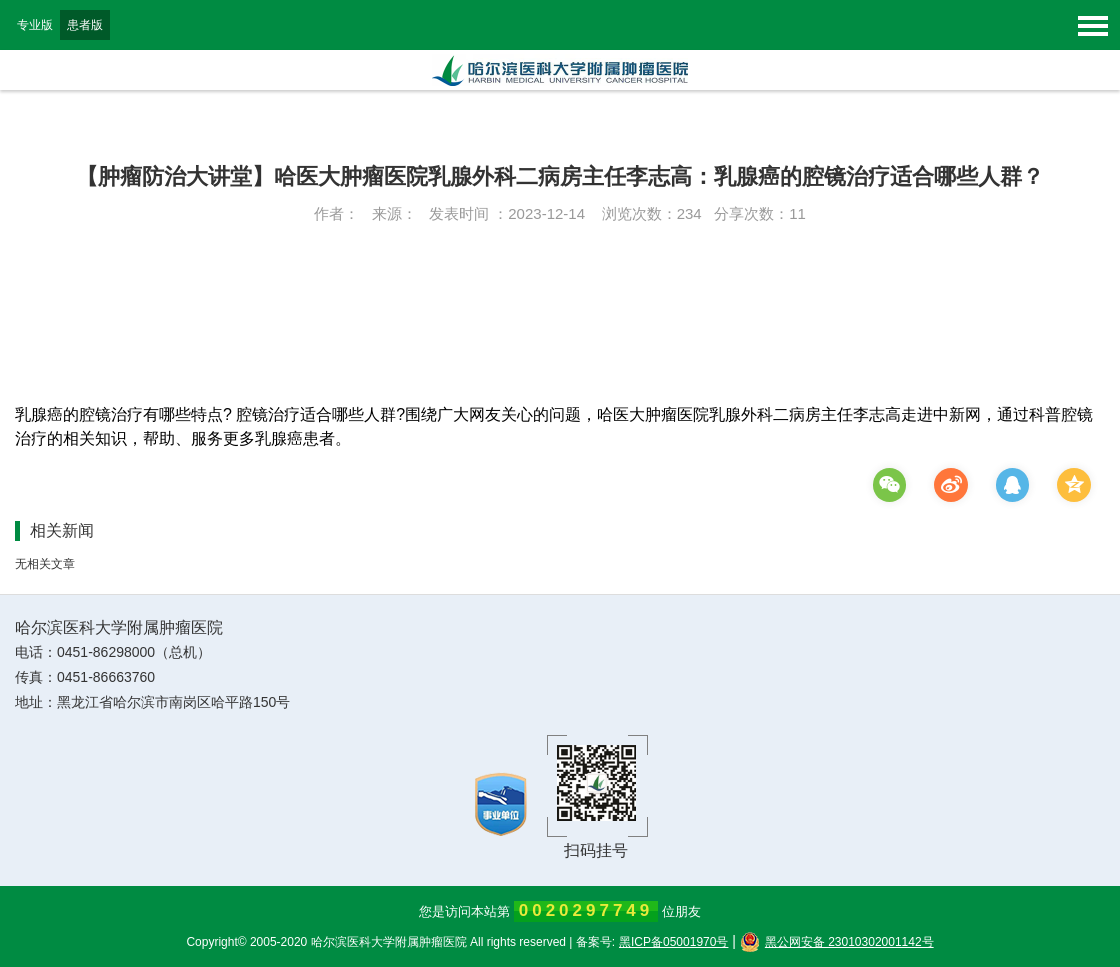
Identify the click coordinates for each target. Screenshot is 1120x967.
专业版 (35, 25)
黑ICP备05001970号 (673, 942)
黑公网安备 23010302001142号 (837, 942)
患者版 (85, 25)
